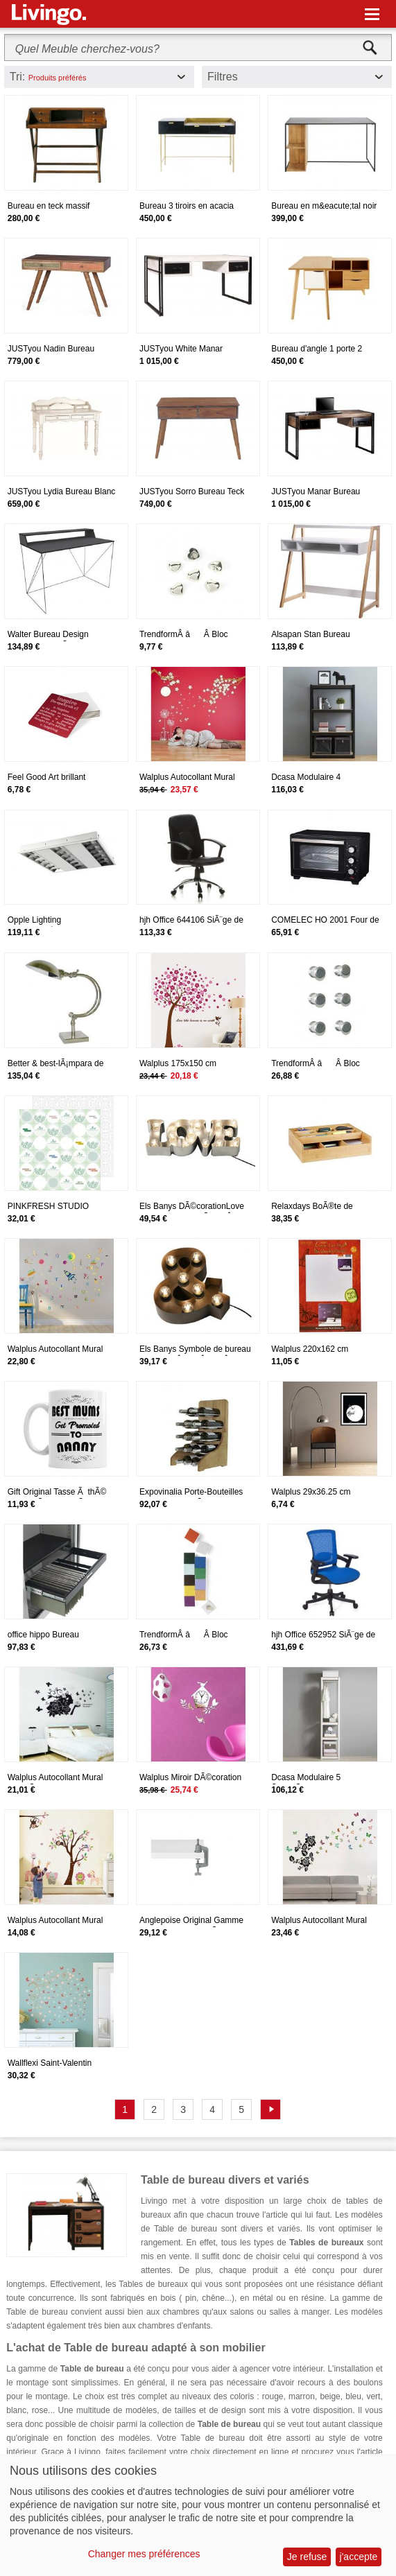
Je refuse (307, 2556)
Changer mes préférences (144, 2553)
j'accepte (359, 2556)
